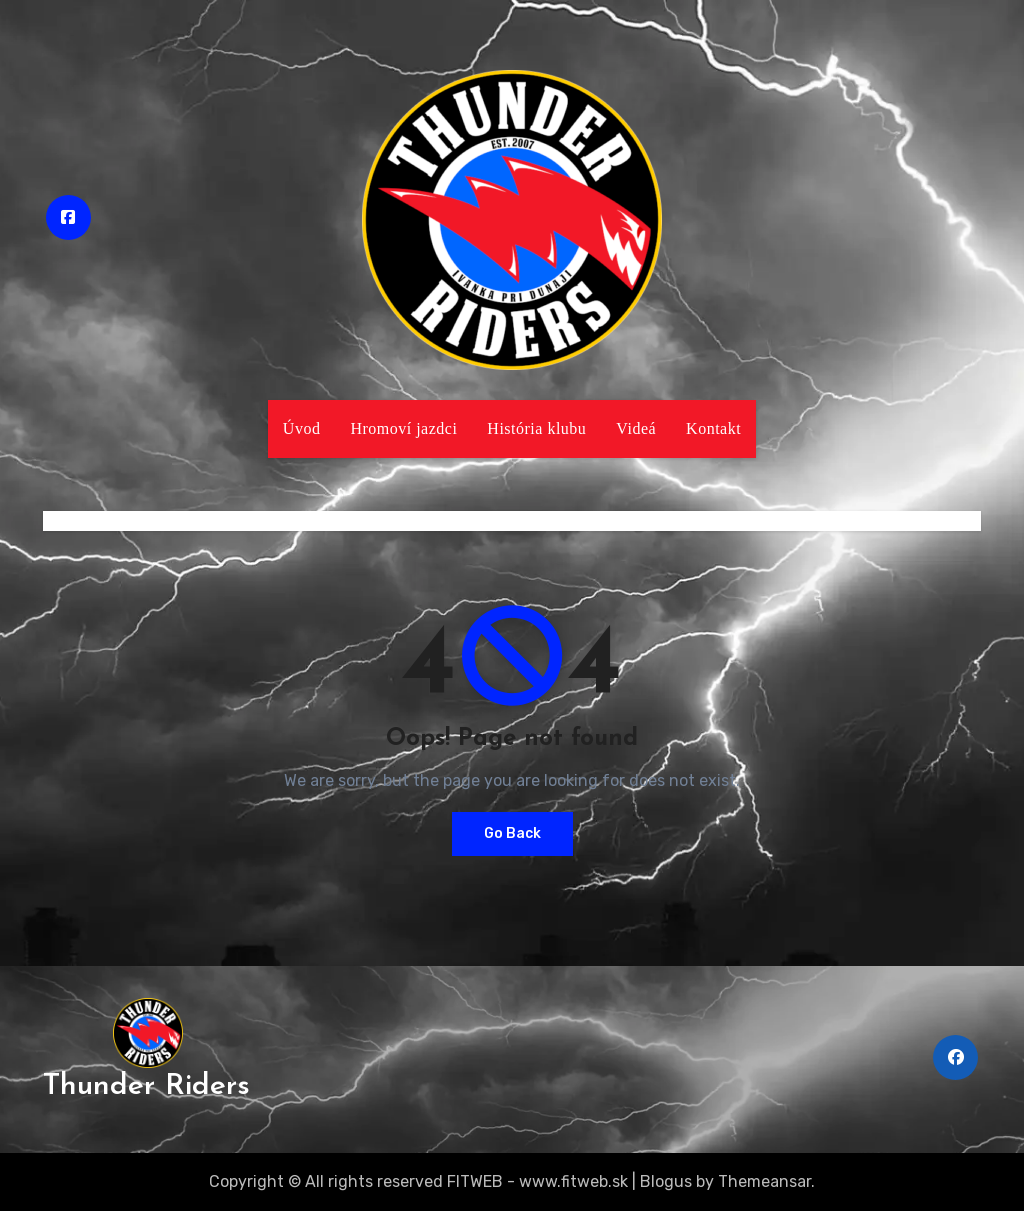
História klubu (536, 428)
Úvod (302, 428)
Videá (636, 428)
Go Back (512, 833)
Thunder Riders (146, 1086)
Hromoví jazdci (403, 428)
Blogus (666, 1181)
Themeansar (764, 1181)
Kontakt (713, 428)
